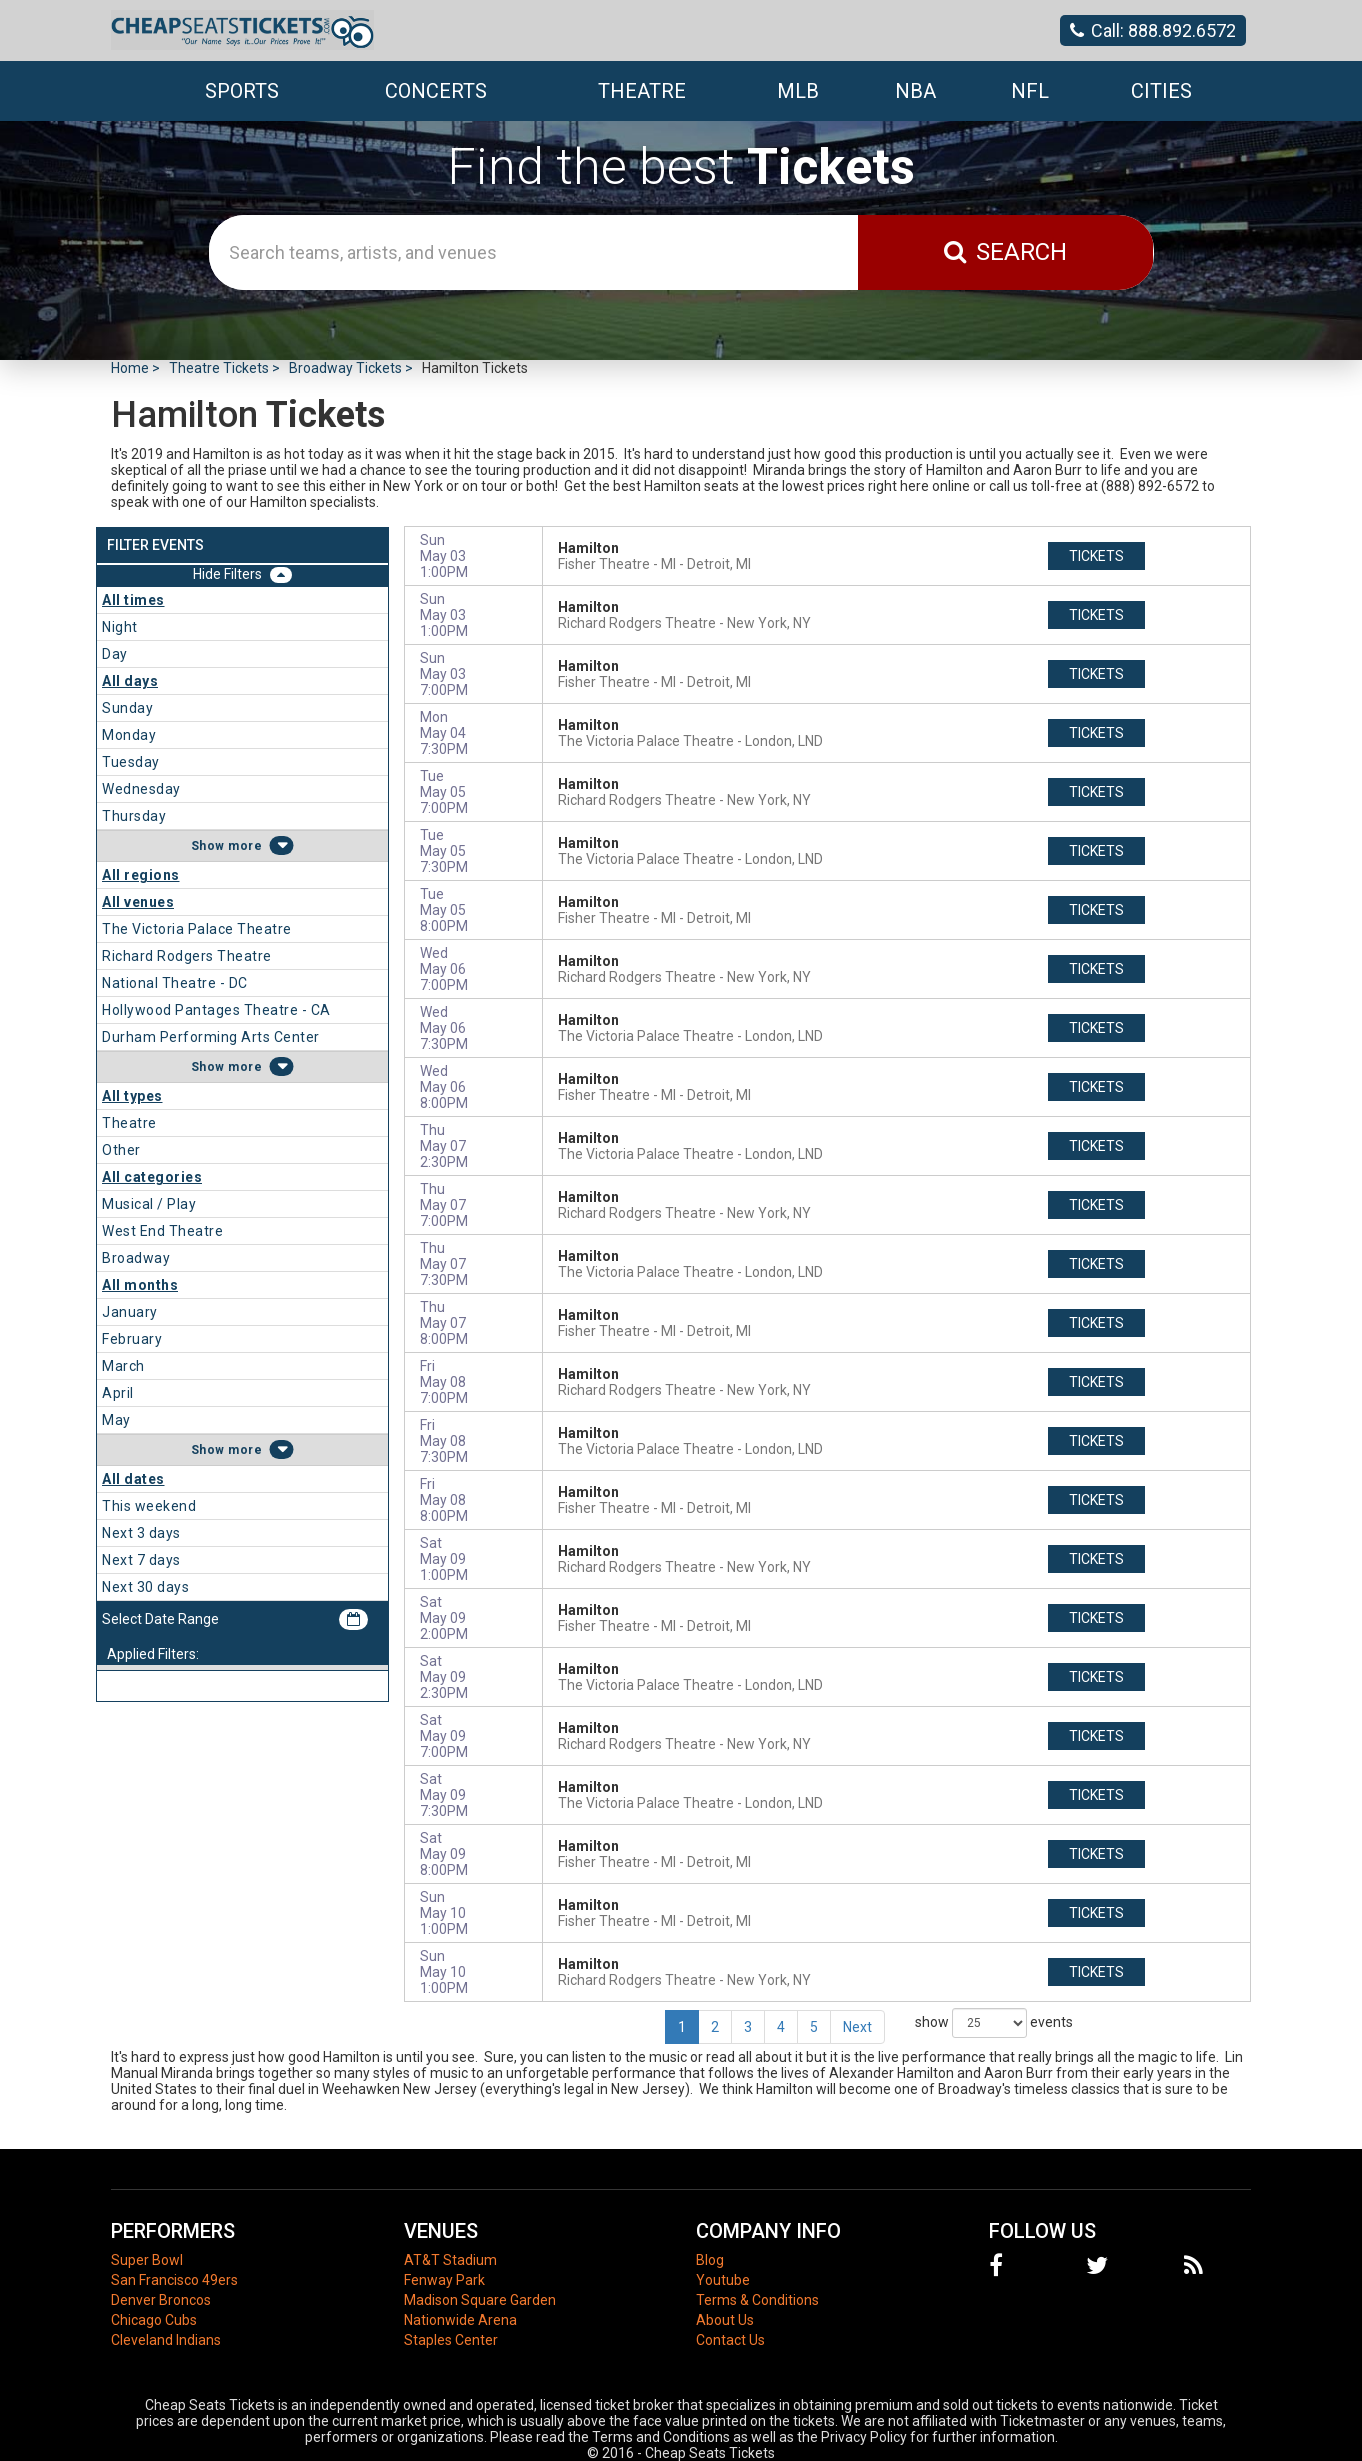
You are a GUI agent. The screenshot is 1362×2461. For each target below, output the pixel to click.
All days (130, 681)
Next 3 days (141, 1533)
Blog (710, 2260)
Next (857, 2027)
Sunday (127, 708)
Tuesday (131, 762)
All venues (138, 902)
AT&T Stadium (450, 2260)
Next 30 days (145, 1587)
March (123, 1366)
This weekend (149, 1506)
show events (994, 2023)
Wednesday (141, 789)
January (130, 1312)
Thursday (134, 816)
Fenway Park (444, 2280)
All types (132, 1096)
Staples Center (451, 2340)
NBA (915, 91)
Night (120, 627)
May (116, 1420)
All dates (133, 1479)
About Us (725, 2320)
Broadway (136, 1258)
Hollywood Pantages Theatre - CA (216, 1010)
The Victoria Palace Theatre (197, 929)
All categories (152, 1177)
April (118, 1393)
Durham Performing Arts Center (211, 1037)
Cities (1161, 91)
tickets (1096, 556)
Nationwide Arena (460, 2320)
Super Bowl (147, 2260)
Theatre (129, 1123)
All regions (141, 875)
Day (115, 654)
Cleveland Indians (166, 2340)
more (245, 846)
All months (140, 1285)
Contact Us (730, 2340)
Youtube (723, 2280)
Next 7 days (141, 1560)
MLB (798, 91)
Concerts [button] (436, 91)
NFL (1030, 91)
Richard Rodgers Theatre (187, 956)
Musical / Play (149, 1204)
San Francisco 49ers (174, 2280)
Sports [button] (242, 91)
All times (133, 600)
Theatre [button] (642, 91)
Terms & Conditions (757, 2300)
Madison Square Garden (480, 2300)
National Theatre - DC (175, 983)
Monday (129, 735)
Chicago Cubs (154, 2320)
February (132, 1339)
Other (121, 1150)
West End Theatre (162, 1231)
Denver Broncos (161, 2300)
